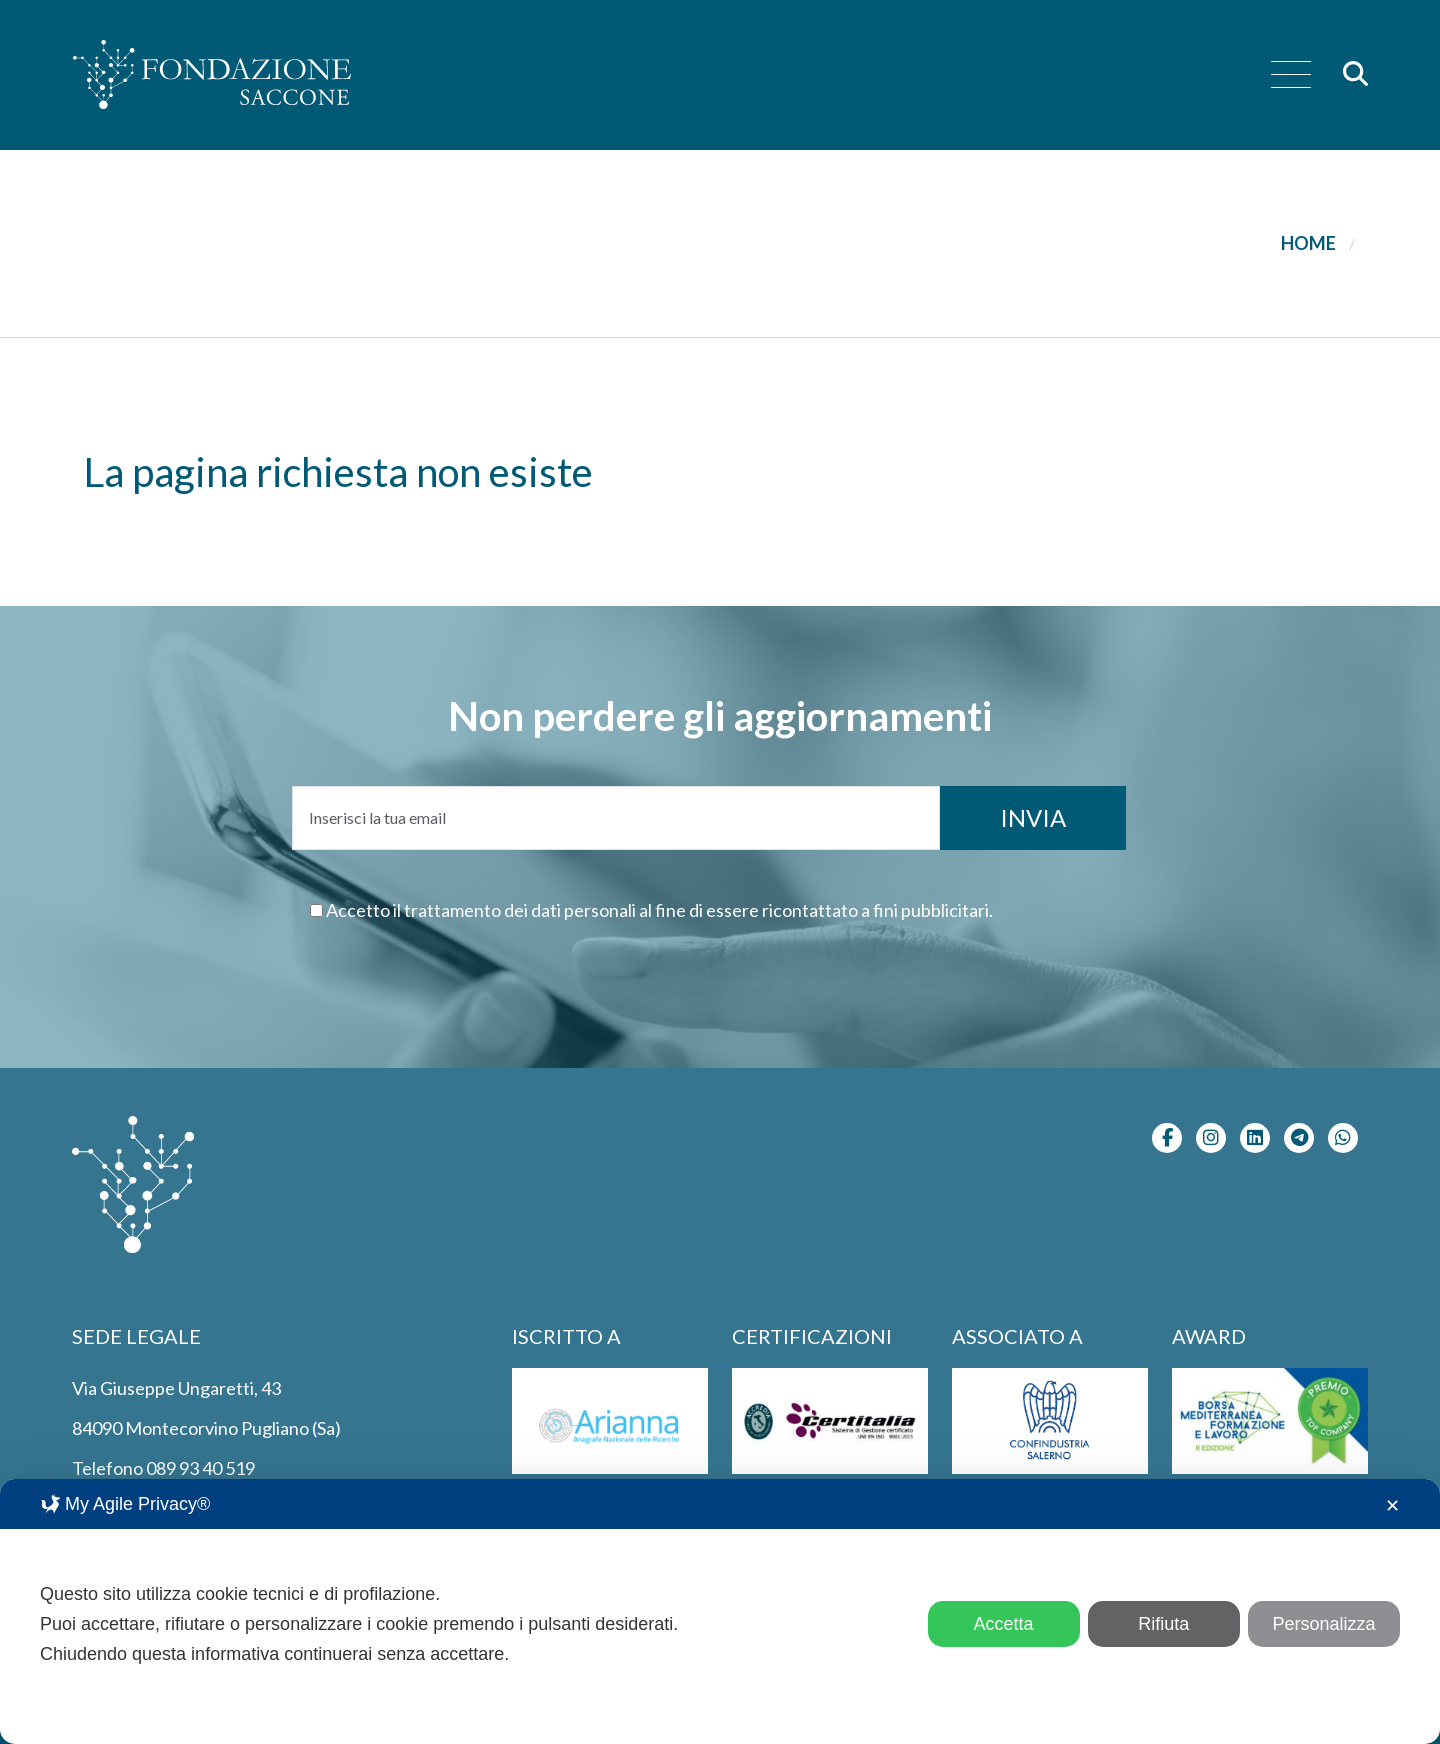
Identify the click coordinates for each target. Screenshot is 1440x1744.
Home (1308, 243)
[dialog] (720, 1611)
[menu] (1291, 75)
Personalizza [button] (1323, 1624)
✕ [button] (1392, 1506)
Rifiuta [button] (1163, 1624)
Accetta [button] (1004, 1624)
